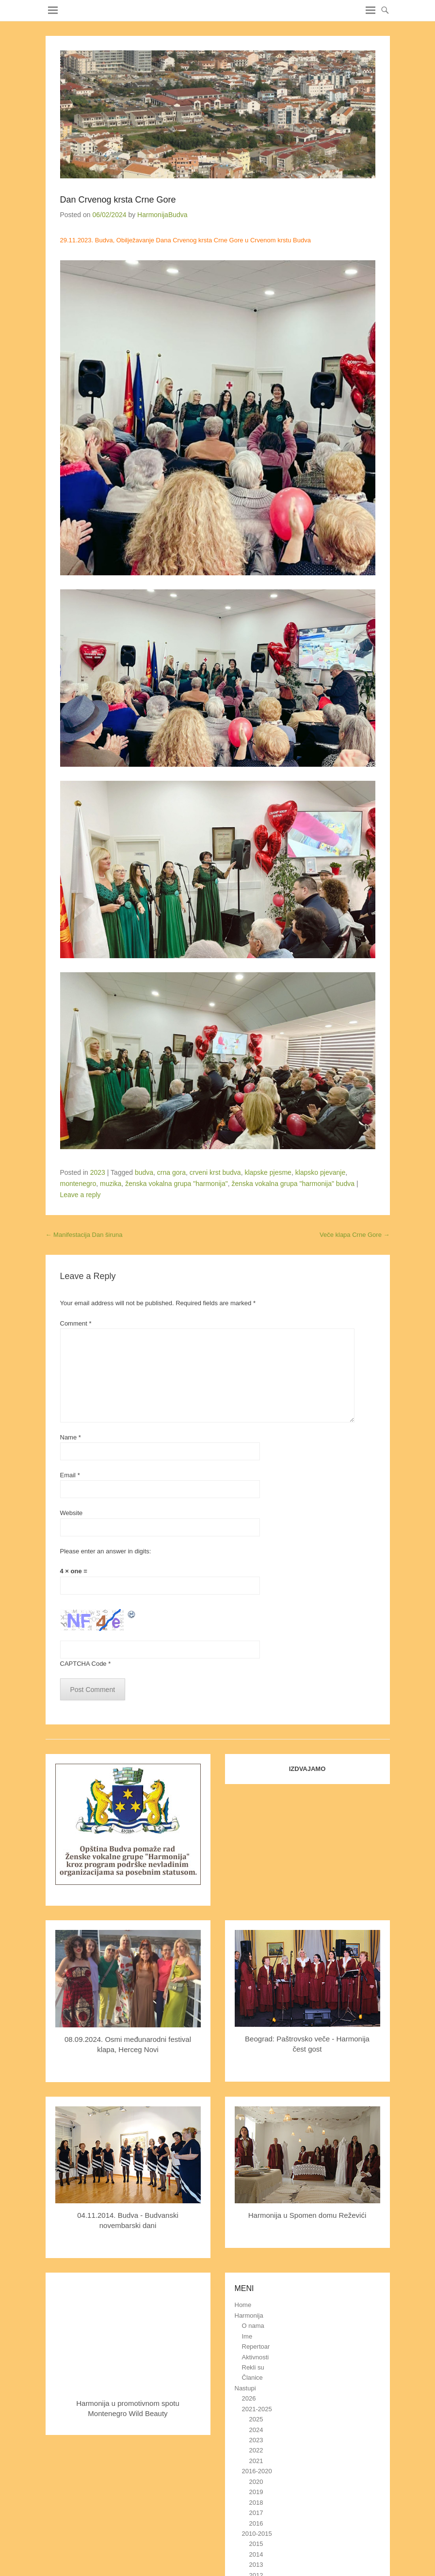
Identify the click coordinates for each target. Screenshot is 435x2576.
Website (71, 1513)
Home (243, 2304)
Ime (247, 2336)
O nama (253, 2325)
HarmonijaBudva (162, 215)
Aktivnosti (255, 2357)
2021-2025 (257, 2409)
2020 (256, 2481)
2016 (256, 2523)
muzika (110, 1183)
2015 (256, 2543)
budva (144, 1172)
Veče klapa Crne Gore (355, 1234)
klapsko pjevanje (320, 1172)
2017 (256, 2512)
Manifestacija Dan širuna (84, 1234)
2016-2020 (257, 2471)
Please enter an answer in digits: (105, 1551)
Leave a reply (80, 1195)
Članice (252, 2377)
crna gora (171, 1172)
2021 (256, 2461)
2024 (256, 2430)
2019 (256, 2492)
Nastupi (245, 2388)
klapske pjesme (267, 1172)
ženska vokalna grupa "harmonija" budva (292, 1183)
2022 (256, 2450)
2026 (249, 2398)
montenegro (78, 1183)
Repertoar (256, 2346)
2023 (97, 1172)
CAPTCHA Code (83, 1663)
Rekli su (253, 2367)
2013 (256, 2564)
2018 (256, 2502)
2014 (256, 2554)
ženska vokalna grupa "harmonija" (176, 1183)
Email (70, 1475)
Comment (76, 1323)
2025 (256, 2419)
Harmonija (249, 2315)
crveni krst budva (215, 1172)
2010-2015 (257, 2533)
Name (70, 1437)
